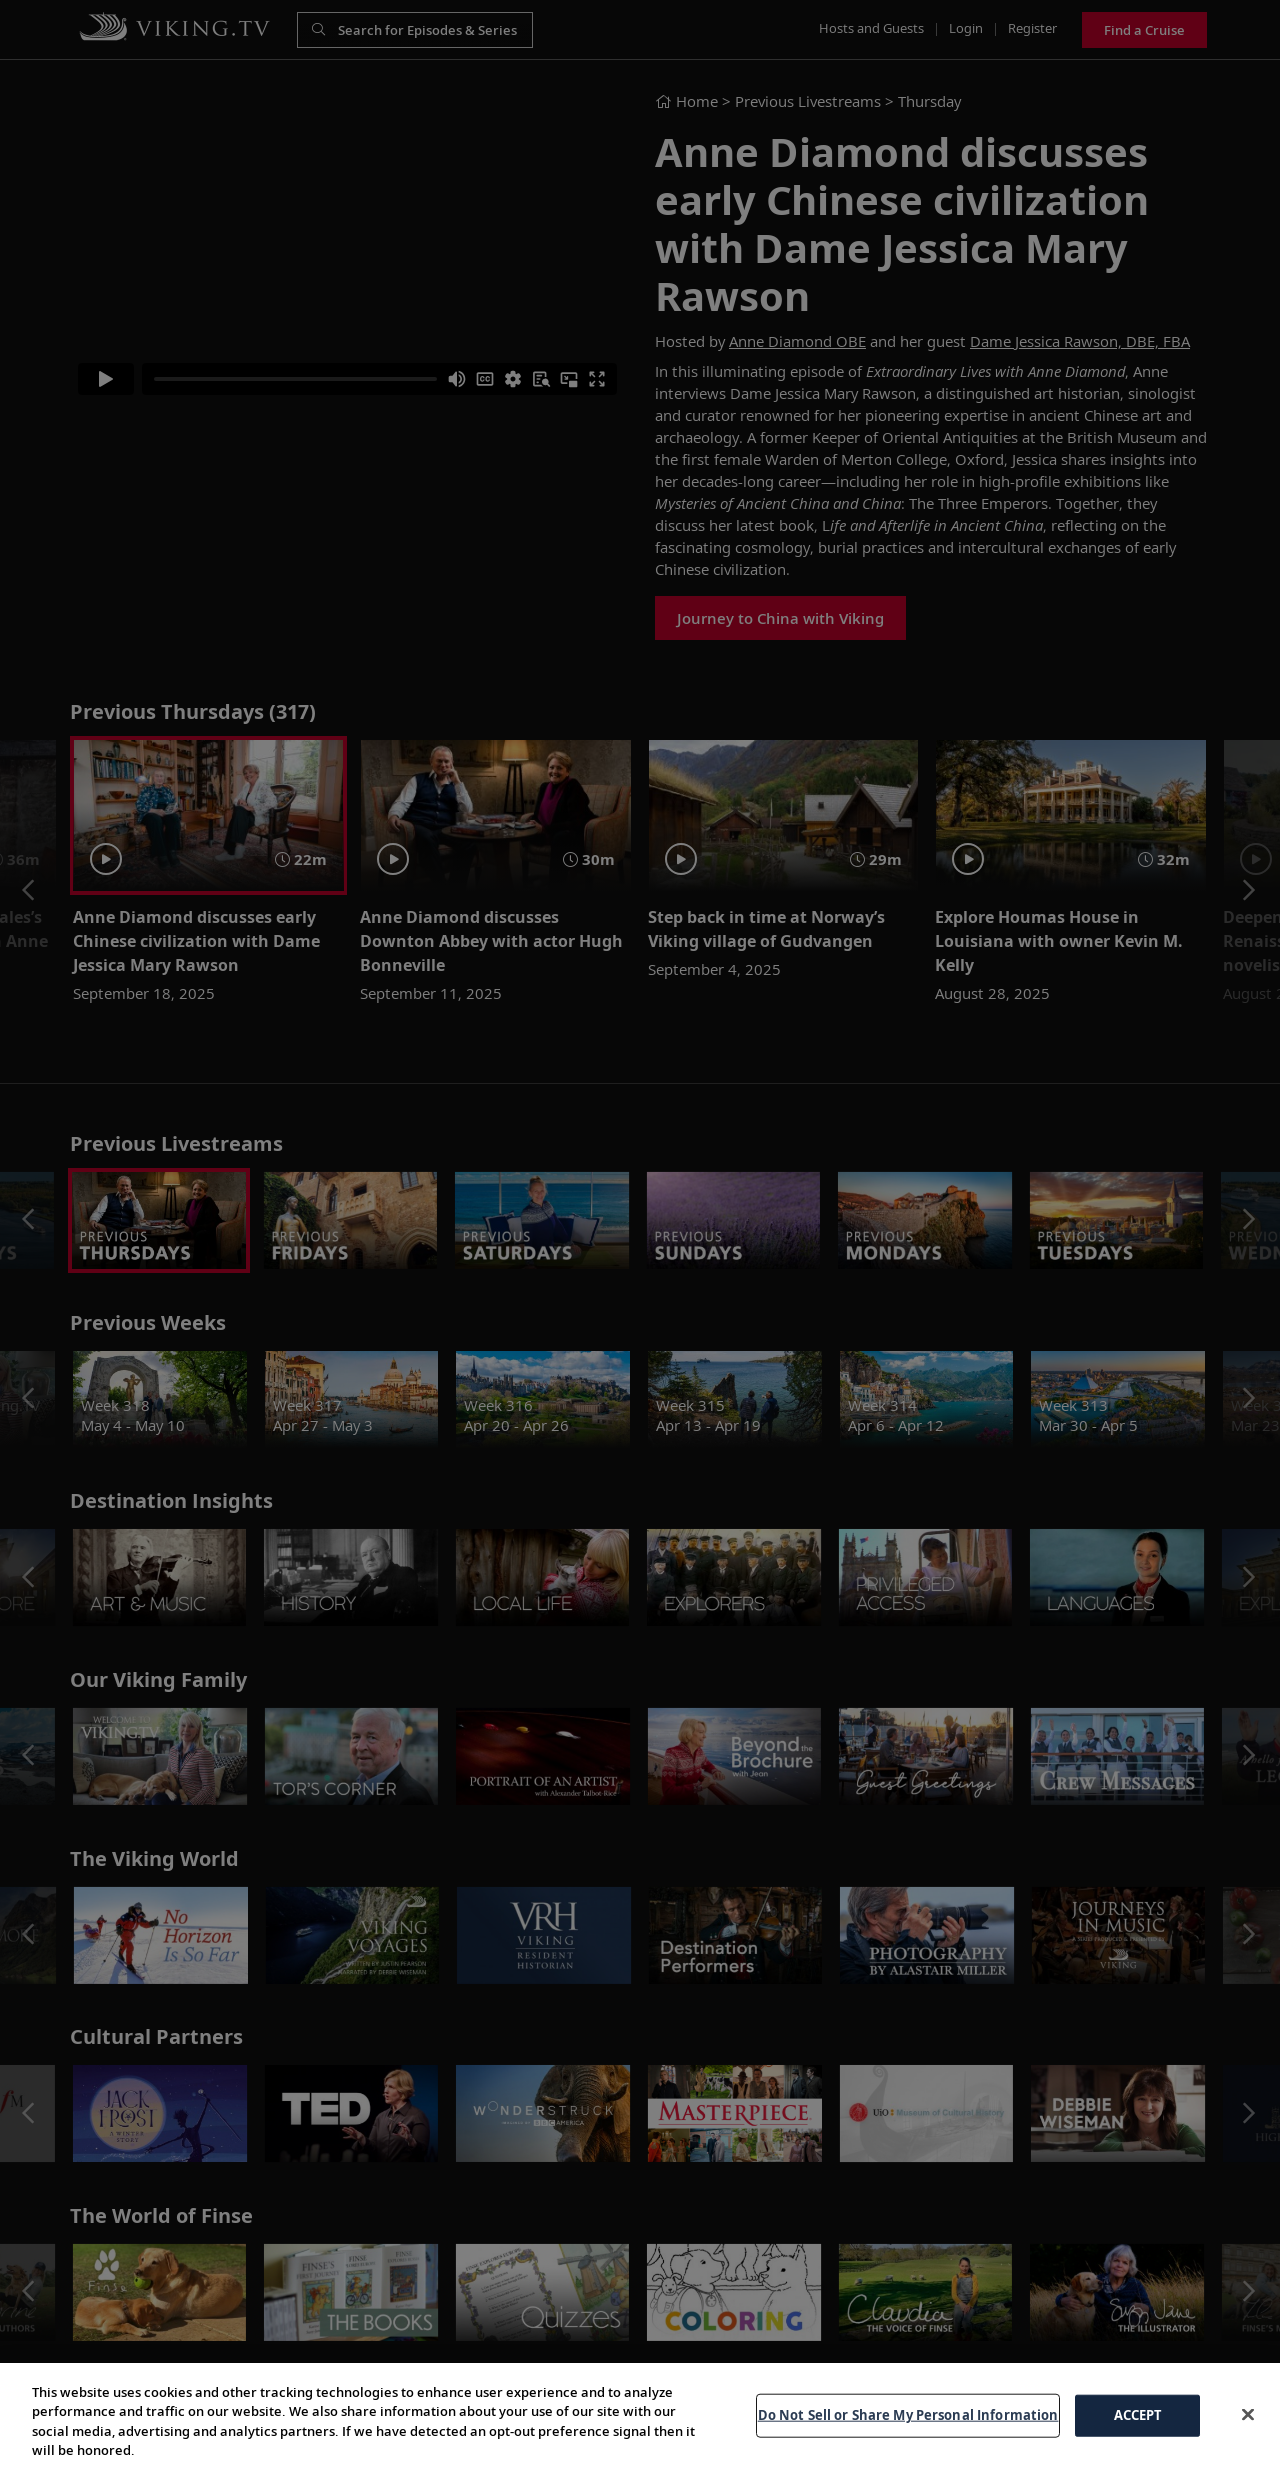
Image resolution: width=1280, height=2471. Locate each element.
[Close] (1248, 2431)
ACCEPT (1138, 2432)
